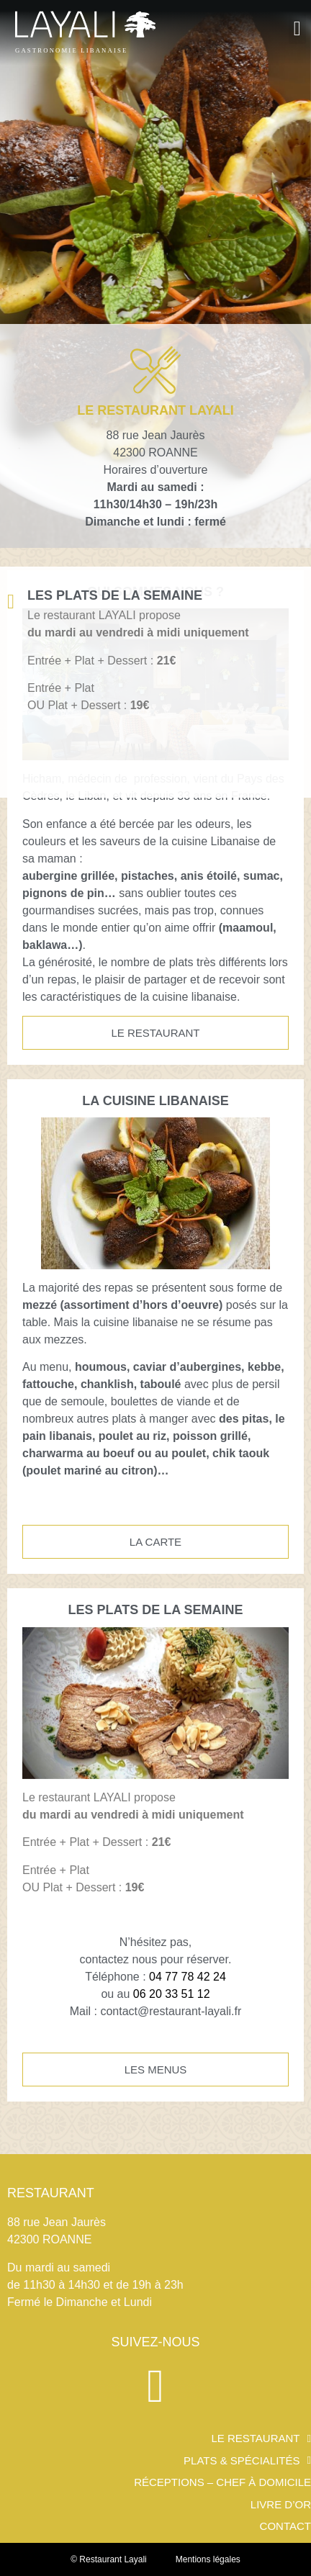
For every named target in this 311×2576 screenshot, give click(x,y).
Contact (285, 2526)
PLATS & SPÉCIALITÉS (247, 2461)
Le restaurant (261, 2439)
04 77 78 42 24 (187, 1977)
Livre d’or (281, 2504)
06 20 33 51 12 (171, 1994)
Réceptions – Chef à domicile (222, 2482)
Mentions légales (208, 2559)
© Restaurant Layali (109, 2559)
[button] (297, 29)
